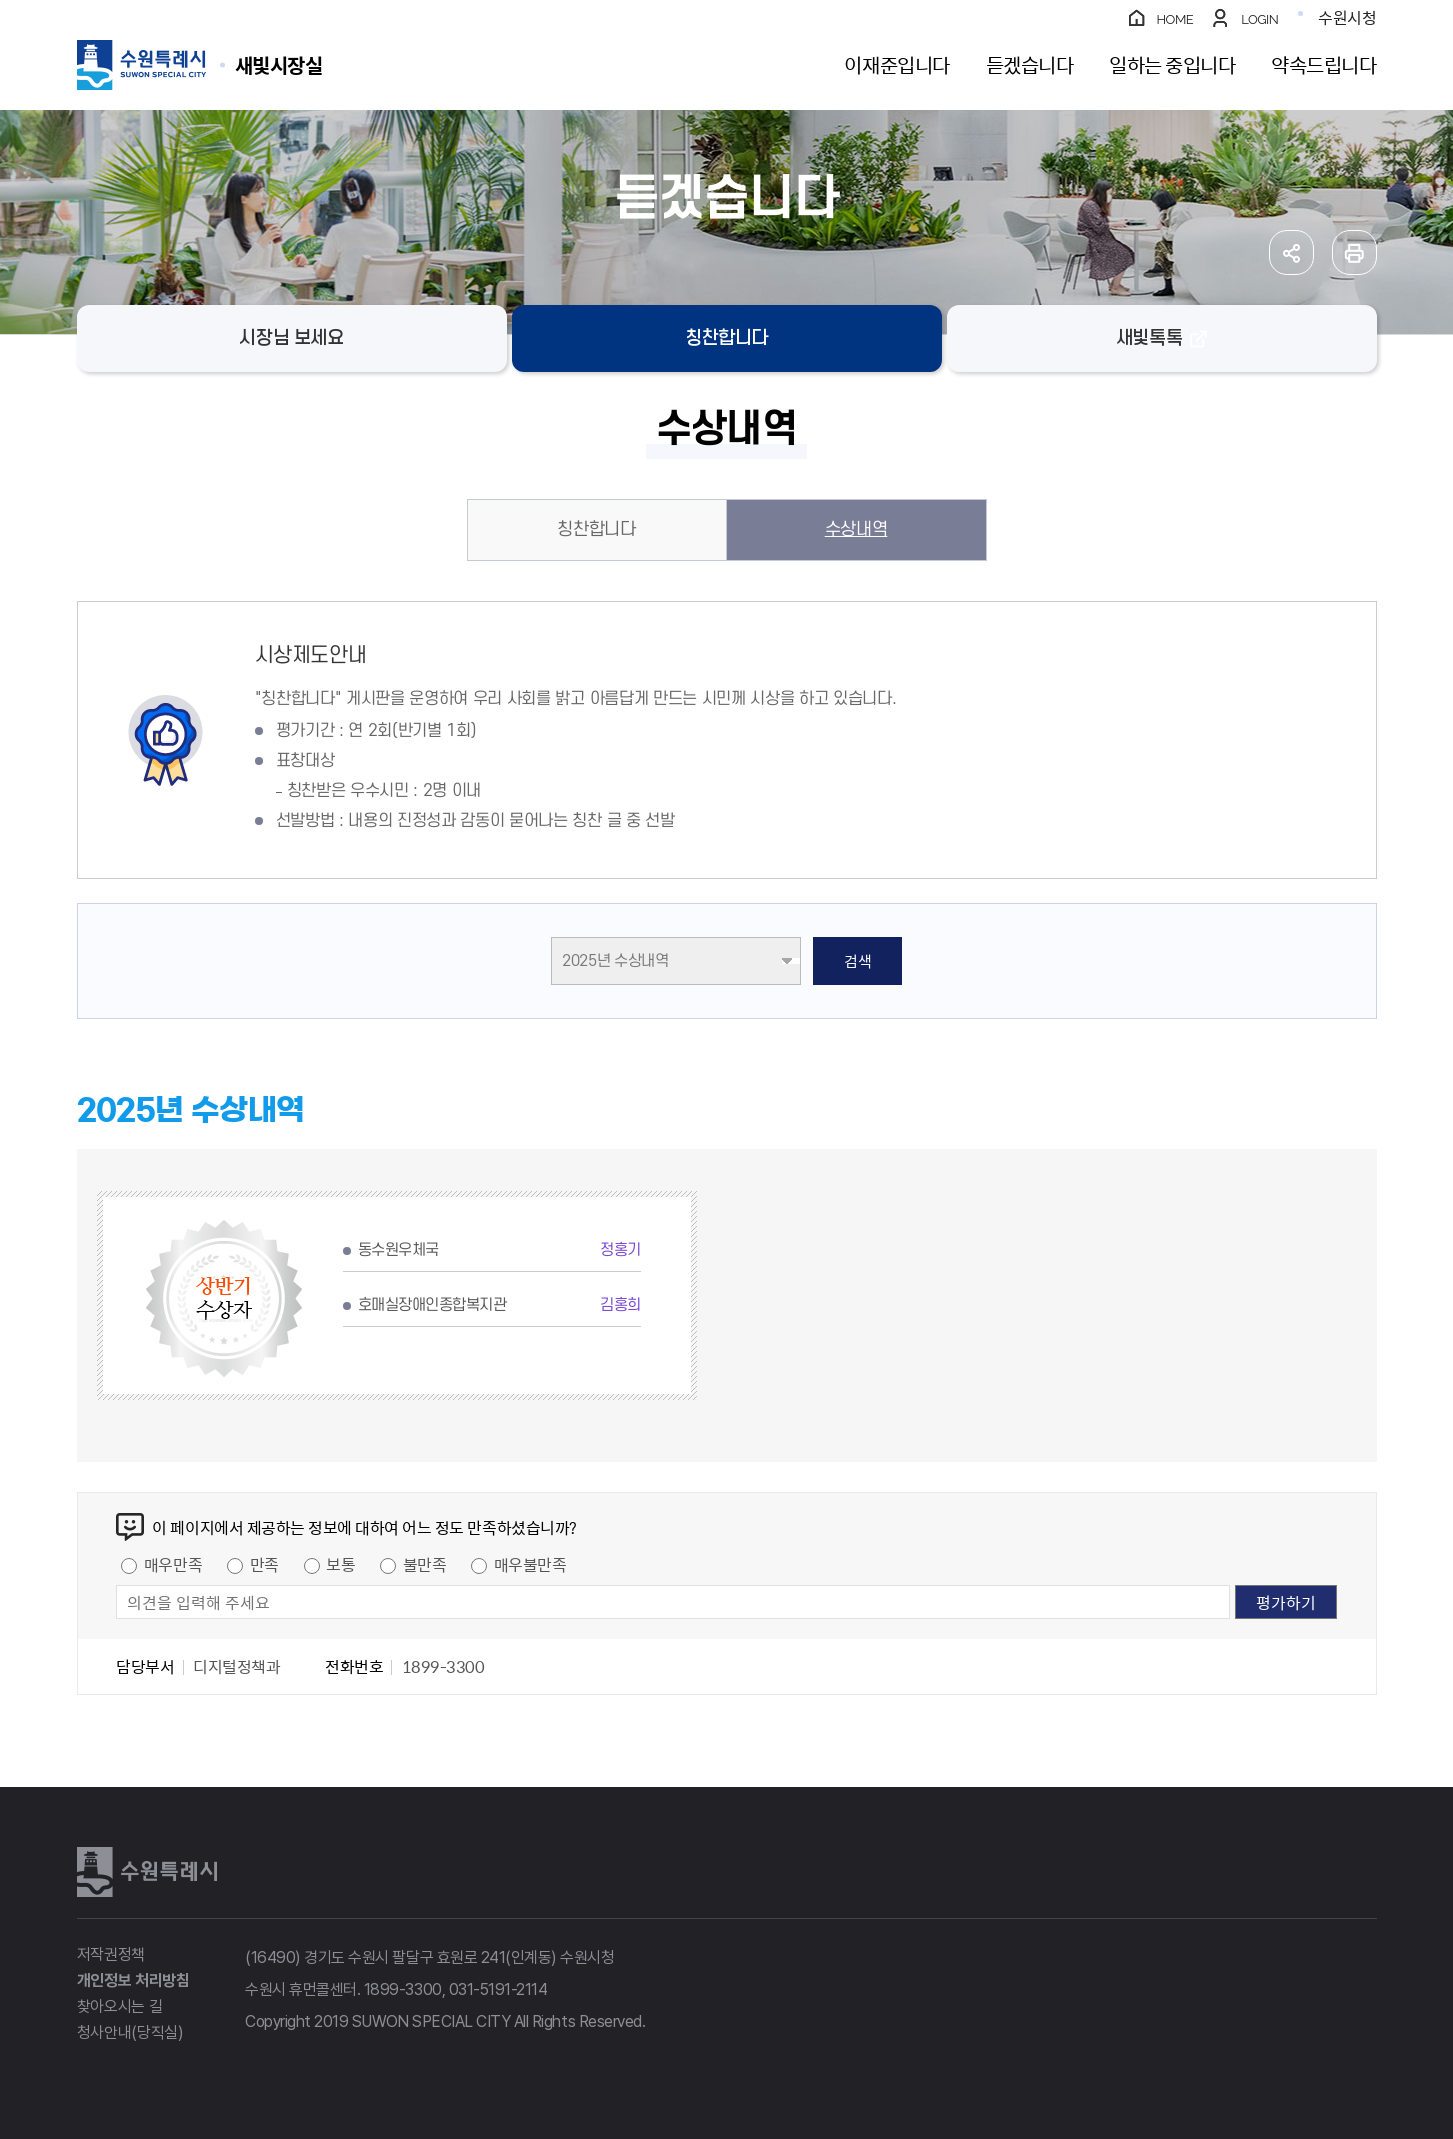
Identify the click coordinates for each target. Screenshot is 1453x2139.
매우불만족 (530, 1564)
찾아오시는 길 (120, 2006)
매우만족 (173, 1564)
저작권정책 (111, 1954)
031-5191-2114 (498, 1989)
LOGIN (1259, 19)
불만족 (425, 1564)
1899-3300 (403, 1989)
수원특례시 (147, 1872)
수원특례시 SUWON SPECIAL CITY (279, 64)
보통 (340, 1564)
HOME (1175, 19)
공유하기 (1291, 252)
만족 (264, 1564)
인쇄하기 (1354, 252)
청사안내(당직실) (130, 2032)
